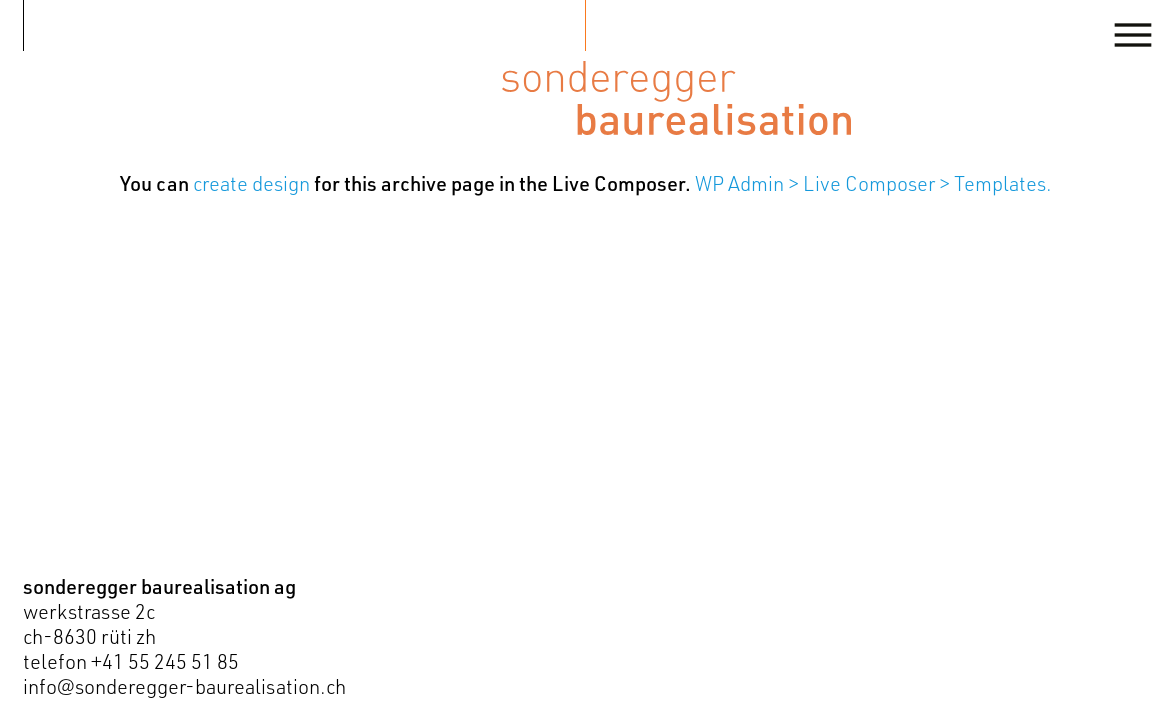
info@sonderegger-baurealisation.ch (184, 686)
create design (251, 183)
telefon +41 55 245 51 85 (131, 661)
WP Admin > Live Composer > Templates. (873, 183)
